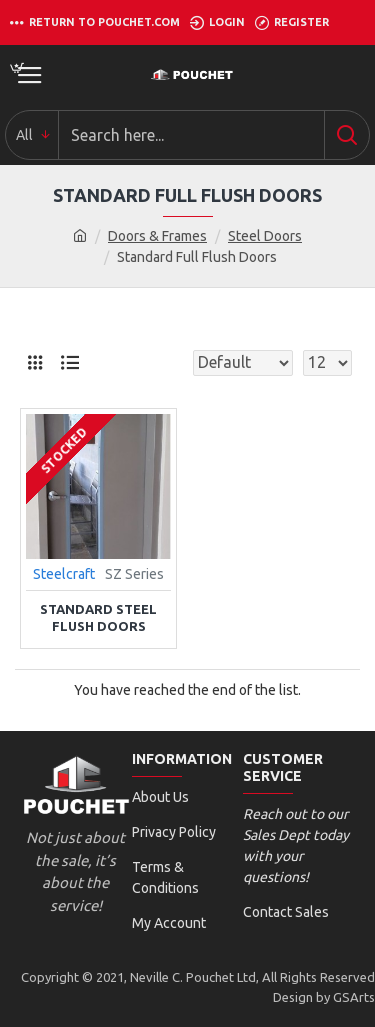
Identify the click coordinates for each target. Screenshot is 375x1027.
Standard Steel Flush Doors (98, 617)
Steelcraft (64, 574)
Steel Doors (265, 236)
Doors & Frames (157, 236)
